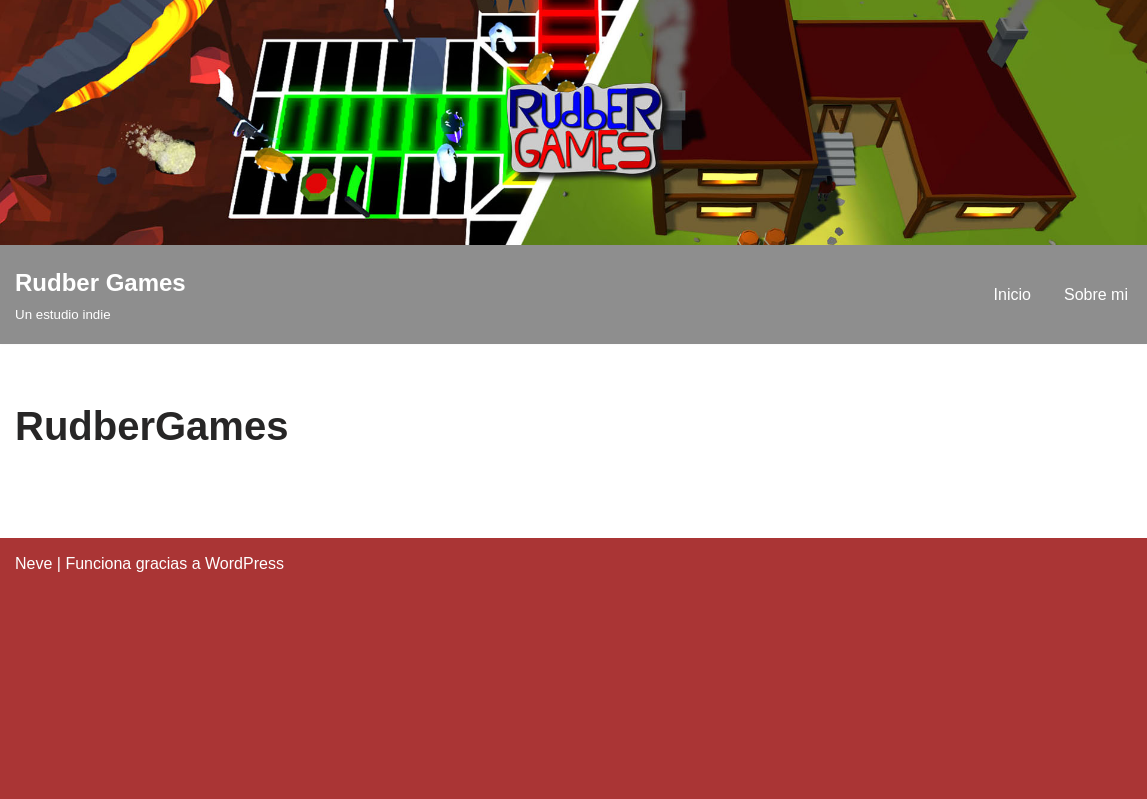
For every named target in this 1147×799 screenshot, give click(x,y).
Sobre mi (1096, 294)
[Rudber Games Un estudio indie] (100, 294)
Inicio (1012, 294)
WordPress (244, 563)
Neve (33, 563)
